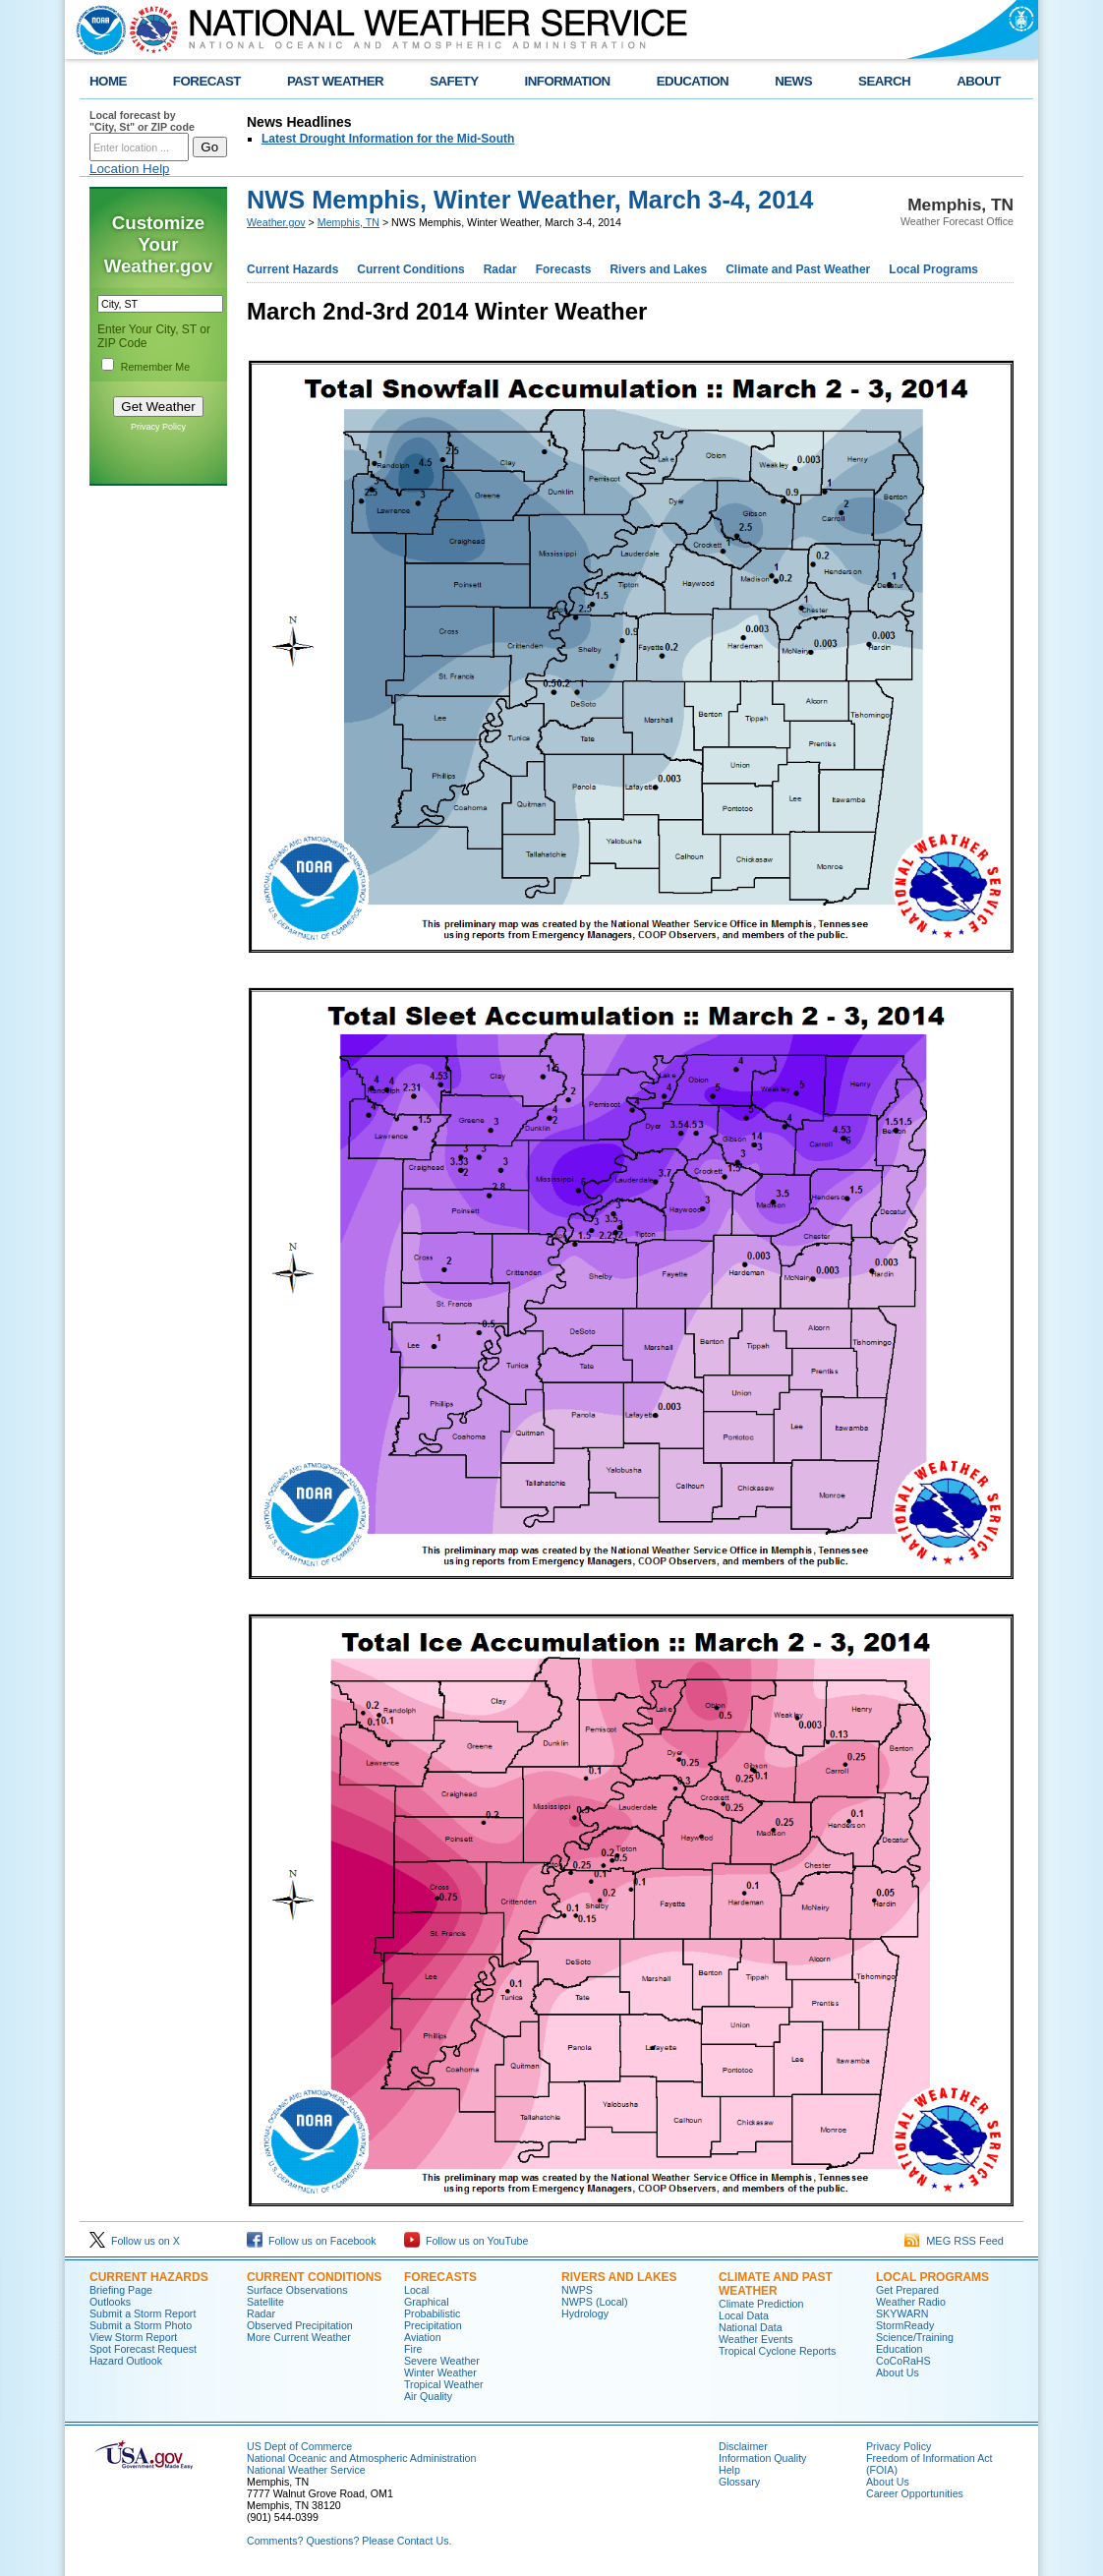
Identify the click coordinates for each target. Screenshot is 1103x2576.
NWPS (577, 2290)
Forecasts (564, 269)
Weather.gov (276, 222)
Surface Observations (297, 2290)
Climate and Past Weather (798, 269)
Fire (413, 2349)
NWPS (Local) (594, 2302)
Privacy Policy (158, 427)
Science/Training (915, 2337)
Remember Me (155, 367)
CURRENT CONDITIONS (314, 2277)
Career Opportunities (914, 2493)
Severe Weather (442, 2361)
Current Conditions (410, 269)
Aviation (422, 2337)
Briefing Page (120, 2290)
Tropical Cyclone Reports (777, 2351)
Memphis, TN (348, 222)
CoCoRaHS (903, 2361)
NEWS (793, 81)
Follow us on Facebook (312, 2241)
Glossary (739, 2482)
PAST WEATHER (335, 81)
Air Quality (428, 2396)
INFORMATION (567, 81)
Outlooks (110, 2302)
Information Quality (762, 2458)
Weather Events (756, 2339)
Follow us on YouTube (466, 2241)
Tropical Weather (444, 2384)
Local (416, 2290)
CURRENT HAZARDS (148, 2277)
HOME (108, 81)
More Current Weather (299, 2337)
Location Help (129, 168)
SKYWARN (902, 2313)
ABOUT (979, 81)
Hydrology (585, 2313)
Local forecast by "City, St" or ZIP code (142, 121)
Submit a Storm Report (142, 2313)
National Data (751, 2327)
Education (899, 2349)
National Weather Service (306, 2470)
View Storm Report (133, 2337)
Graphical (426, 2302)
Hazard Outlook (125, 2361)
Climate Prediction (761, 2304)
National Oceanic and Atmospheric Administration (361, 2458)
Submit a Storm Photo (140, 2325)
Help (729, 2470)
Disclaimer (743, 2446)
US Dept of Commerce (299, 2446)
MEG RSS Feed (954, 2241)
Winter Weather (440, 2372)
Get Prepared (907, 2290)
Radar (500, 269)
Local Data (744, 2315)
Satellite (265, 2302)
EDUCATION (692, 81)
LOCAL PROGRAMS (932, 2277)
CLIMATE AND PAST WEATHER (776, 2284)
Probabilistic (432, 2313)
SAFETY (454, 81)
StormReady (905, 2325)
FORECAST (207, 81)
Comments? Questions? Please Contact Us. (349, 2541)
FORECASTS (440, 2277)
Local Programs (933, 269)
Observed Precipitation (300, 2325)
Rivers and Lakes (658, 269)
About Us (897, 2372)
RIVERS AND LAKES (619, 2277)
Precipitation (433, 2325)
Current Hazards (292, 269)
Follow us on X (134, 2241)
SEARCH (884, 81)
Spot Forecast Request (143, 2349)
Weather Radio (911, 2302)
